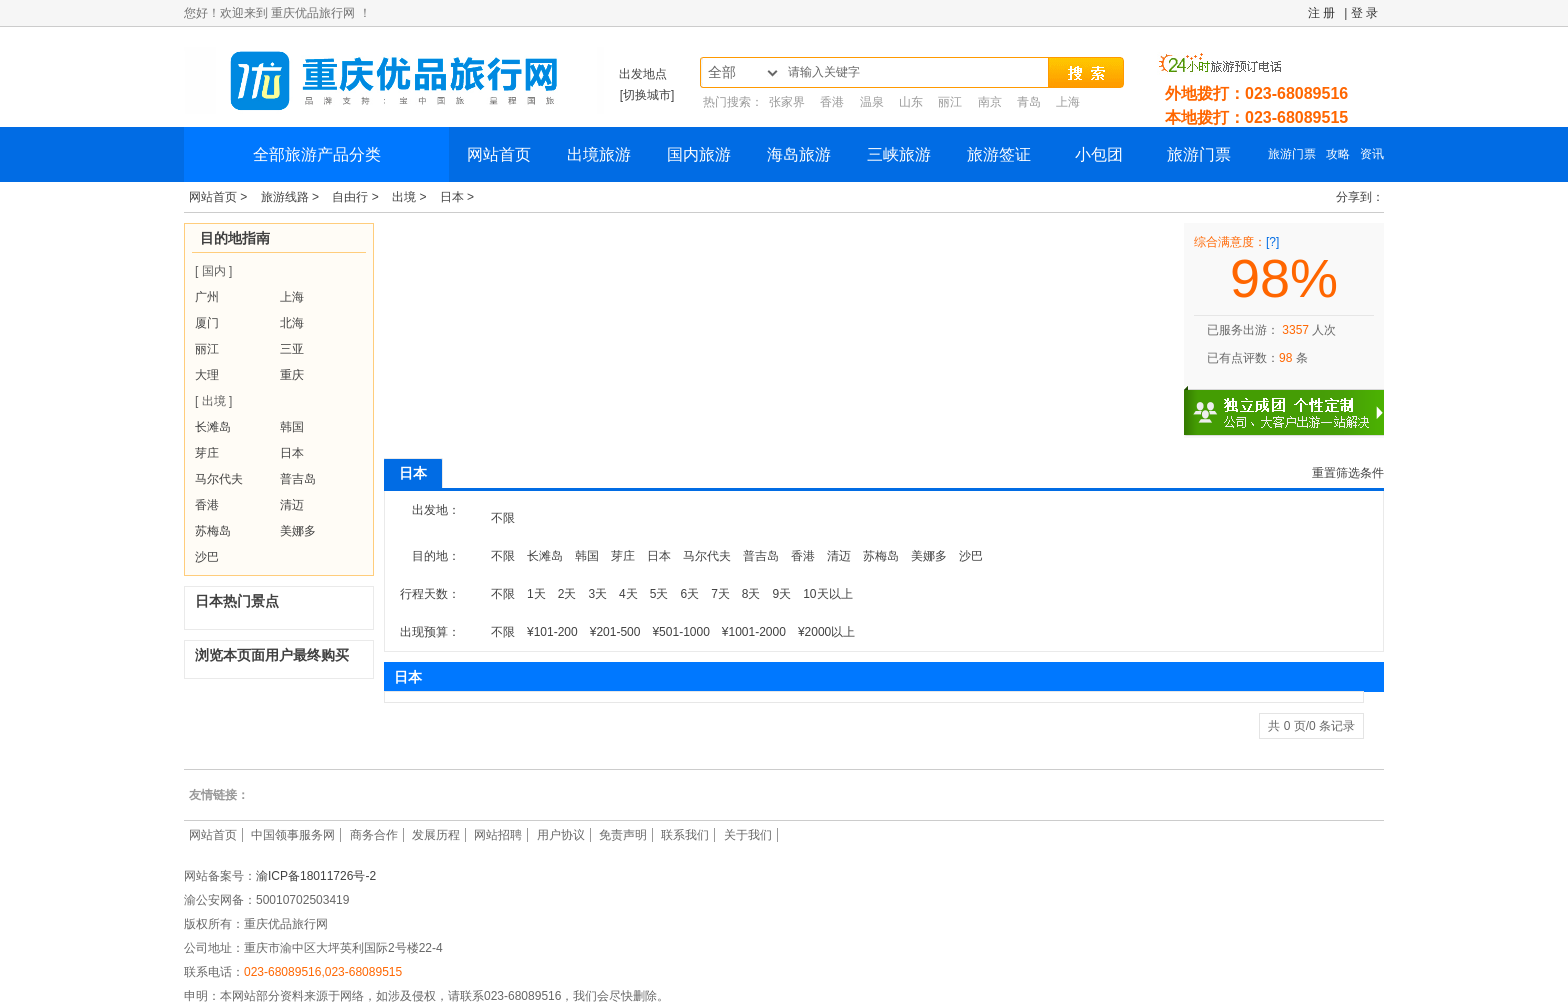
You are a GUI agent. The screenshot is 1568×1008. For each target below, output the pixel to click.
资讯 (1372, 154)
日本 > (457, 197)
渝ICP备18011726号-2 (316, 876)
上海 (1068, 102)
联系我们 (685, 835)
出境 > (411, 197)
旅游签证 (999, 154)
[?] (1272, 242)
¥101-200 (552, 632)
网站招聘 (498, 835)
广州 (207, 297)
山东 (911, 102)
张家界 (787, 102)
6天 (689, 594)
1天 (536, 594)
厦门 (207, 323)
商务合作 (374, 835)
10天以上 (827, 594)
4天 (628, 594)
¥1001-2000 (754, 632)
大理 (207, 375)
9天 (782, 594)
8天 (751, 594)
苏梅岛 (213, 531)
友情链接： (219, 795)
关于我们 (748, 835)
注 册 (1321, 13)
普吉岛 (298, 479)
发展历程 (436, 835)
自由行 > (357, 197)
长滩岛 (213, 427)
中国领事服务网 (293, 835)
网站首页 (499, 154)
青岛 (1029, 102)
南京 (990, 102)
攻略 (1338, 154)
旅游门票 (1199, 154)
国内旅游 (699, 154)
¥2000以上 (826, 632)
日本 (292, 453)
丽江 (950, 102)
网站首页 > (220, 197)
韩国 (292, 427)
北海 (292, 323)
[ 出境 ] (213, 401)
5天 (659, 594)
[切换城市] (647, 95)
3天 (597, 594)
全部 (722, 72)
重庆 (292, 375)
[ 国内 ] (213, 271)
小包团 (1099, 154)
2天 (567, 594)
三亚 (292, 349)
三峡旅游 (899, 154)
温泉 (872, 102)
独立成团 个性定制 (1294, 404)
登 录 (1364, 13)
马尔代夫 (219, 479)
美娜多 (298, 531)
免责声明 (623, 835)
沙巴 (207, 557)
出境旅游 (599, 154)
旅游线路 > (292, 197)
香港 (832, 102)
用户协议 (561, 835)
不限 (503, 518)
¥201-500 (615, 632)
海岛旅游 (799, 154)
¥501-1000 (680, 632)
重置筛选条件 (1348, 473)
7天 (720, 594)
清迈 (292, 505)
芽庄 (207, 453)
